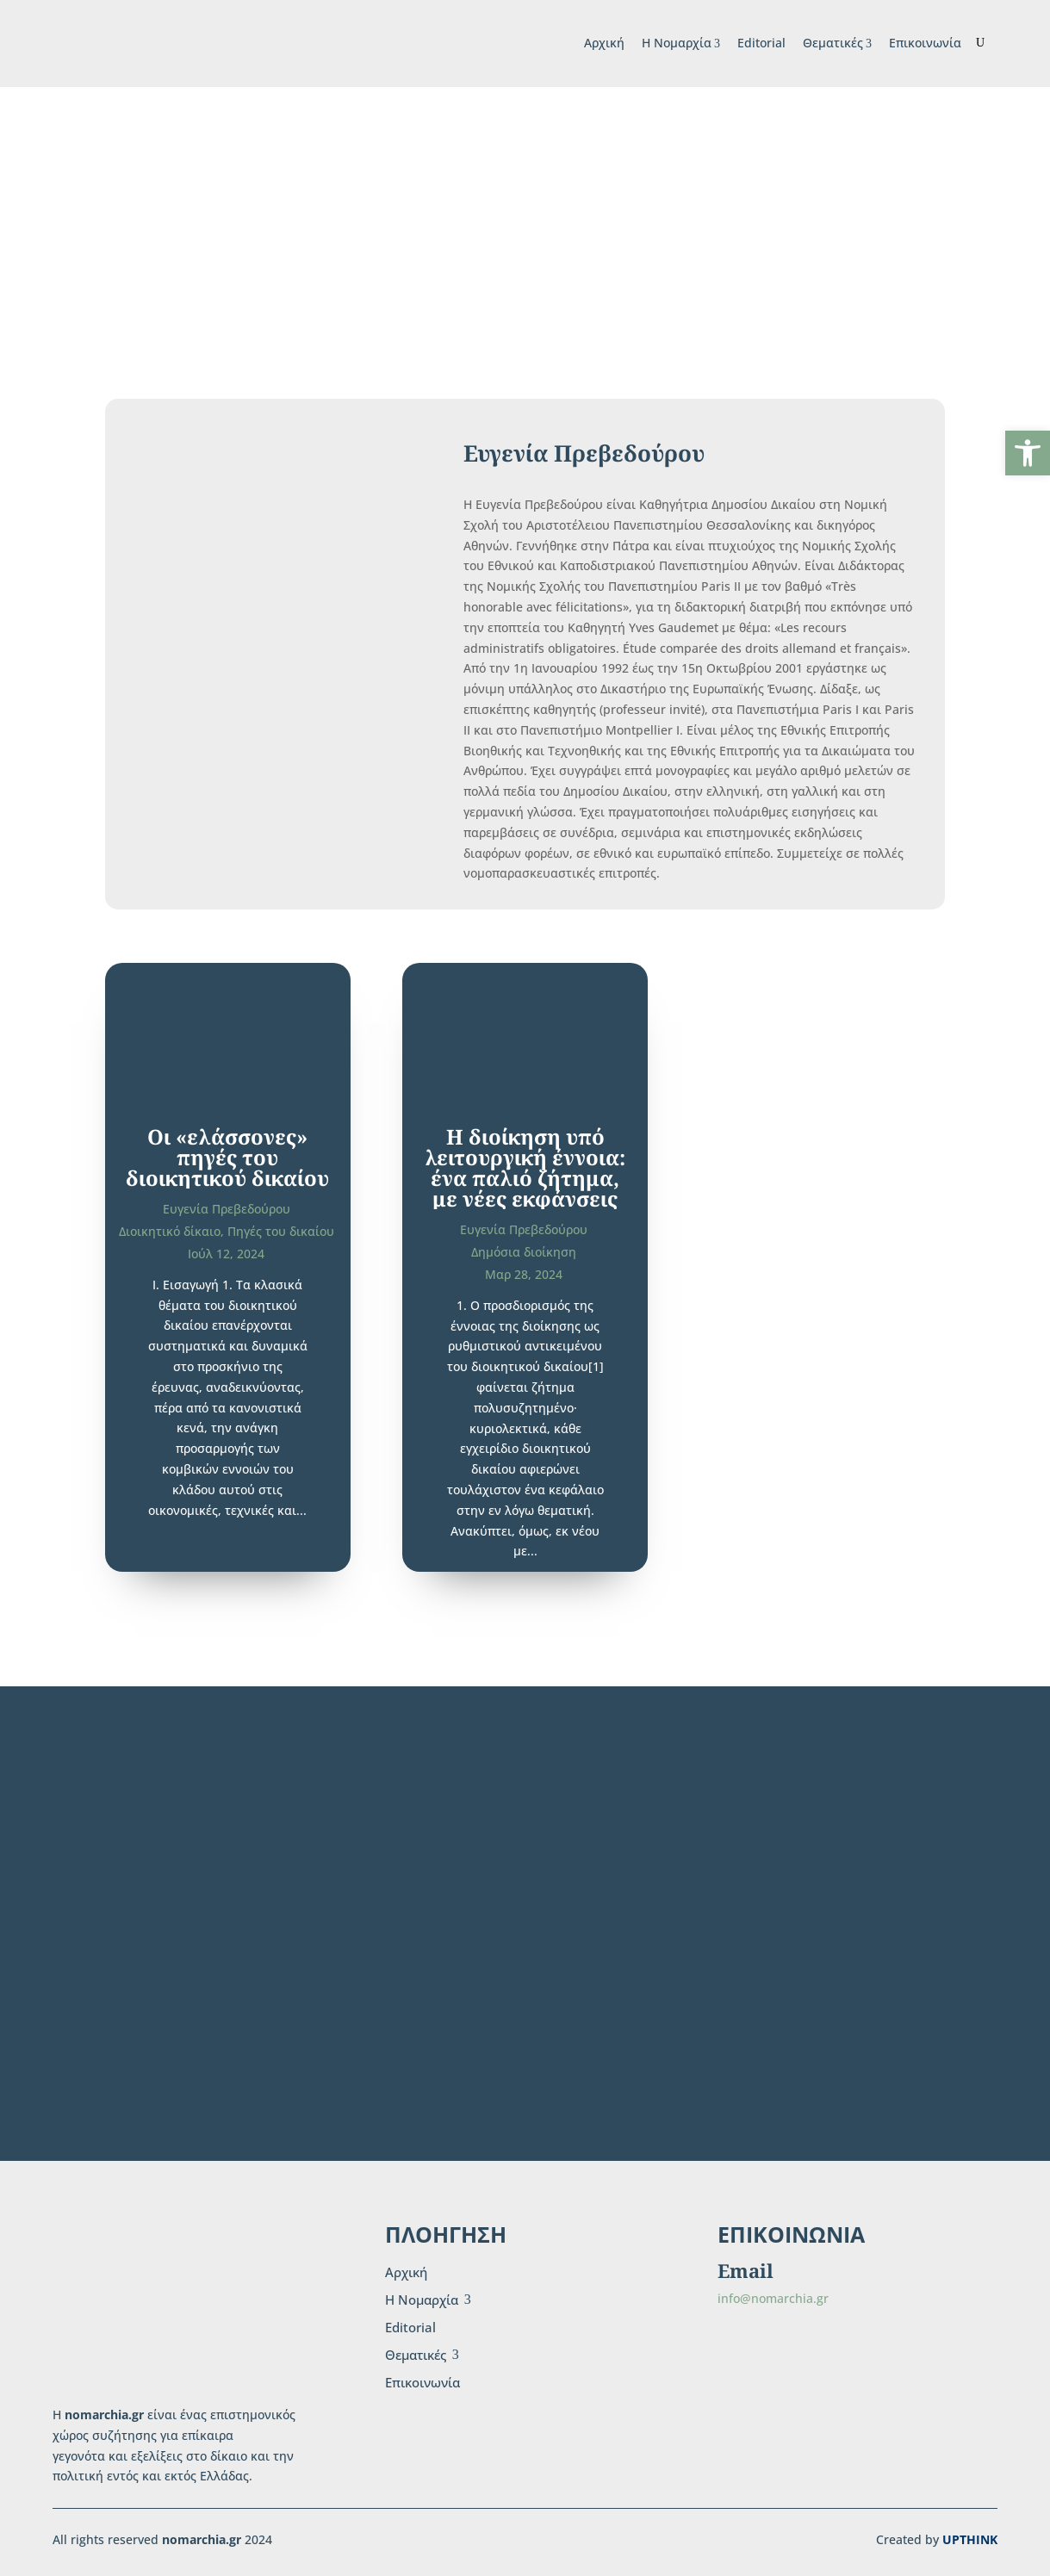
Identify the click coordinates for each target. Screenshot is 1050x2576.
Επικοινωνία (925, 42)
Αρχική (604, 42)
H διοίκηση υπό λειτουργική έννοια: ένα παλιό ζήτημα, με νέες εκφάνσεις (525, 1167)
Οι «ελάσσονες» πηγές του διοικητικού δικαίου (227, 1157)
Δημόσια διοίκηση (523, 1252)
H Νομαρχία (681, 43)
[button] (1027, 453)
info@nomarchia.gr (773, 2298)
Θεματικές (837, 43)
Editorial (761, 42)
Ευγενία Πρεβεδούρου (226, 1209)
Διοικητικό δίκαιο (170, 1231)
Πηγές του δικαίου (280, 1231)
